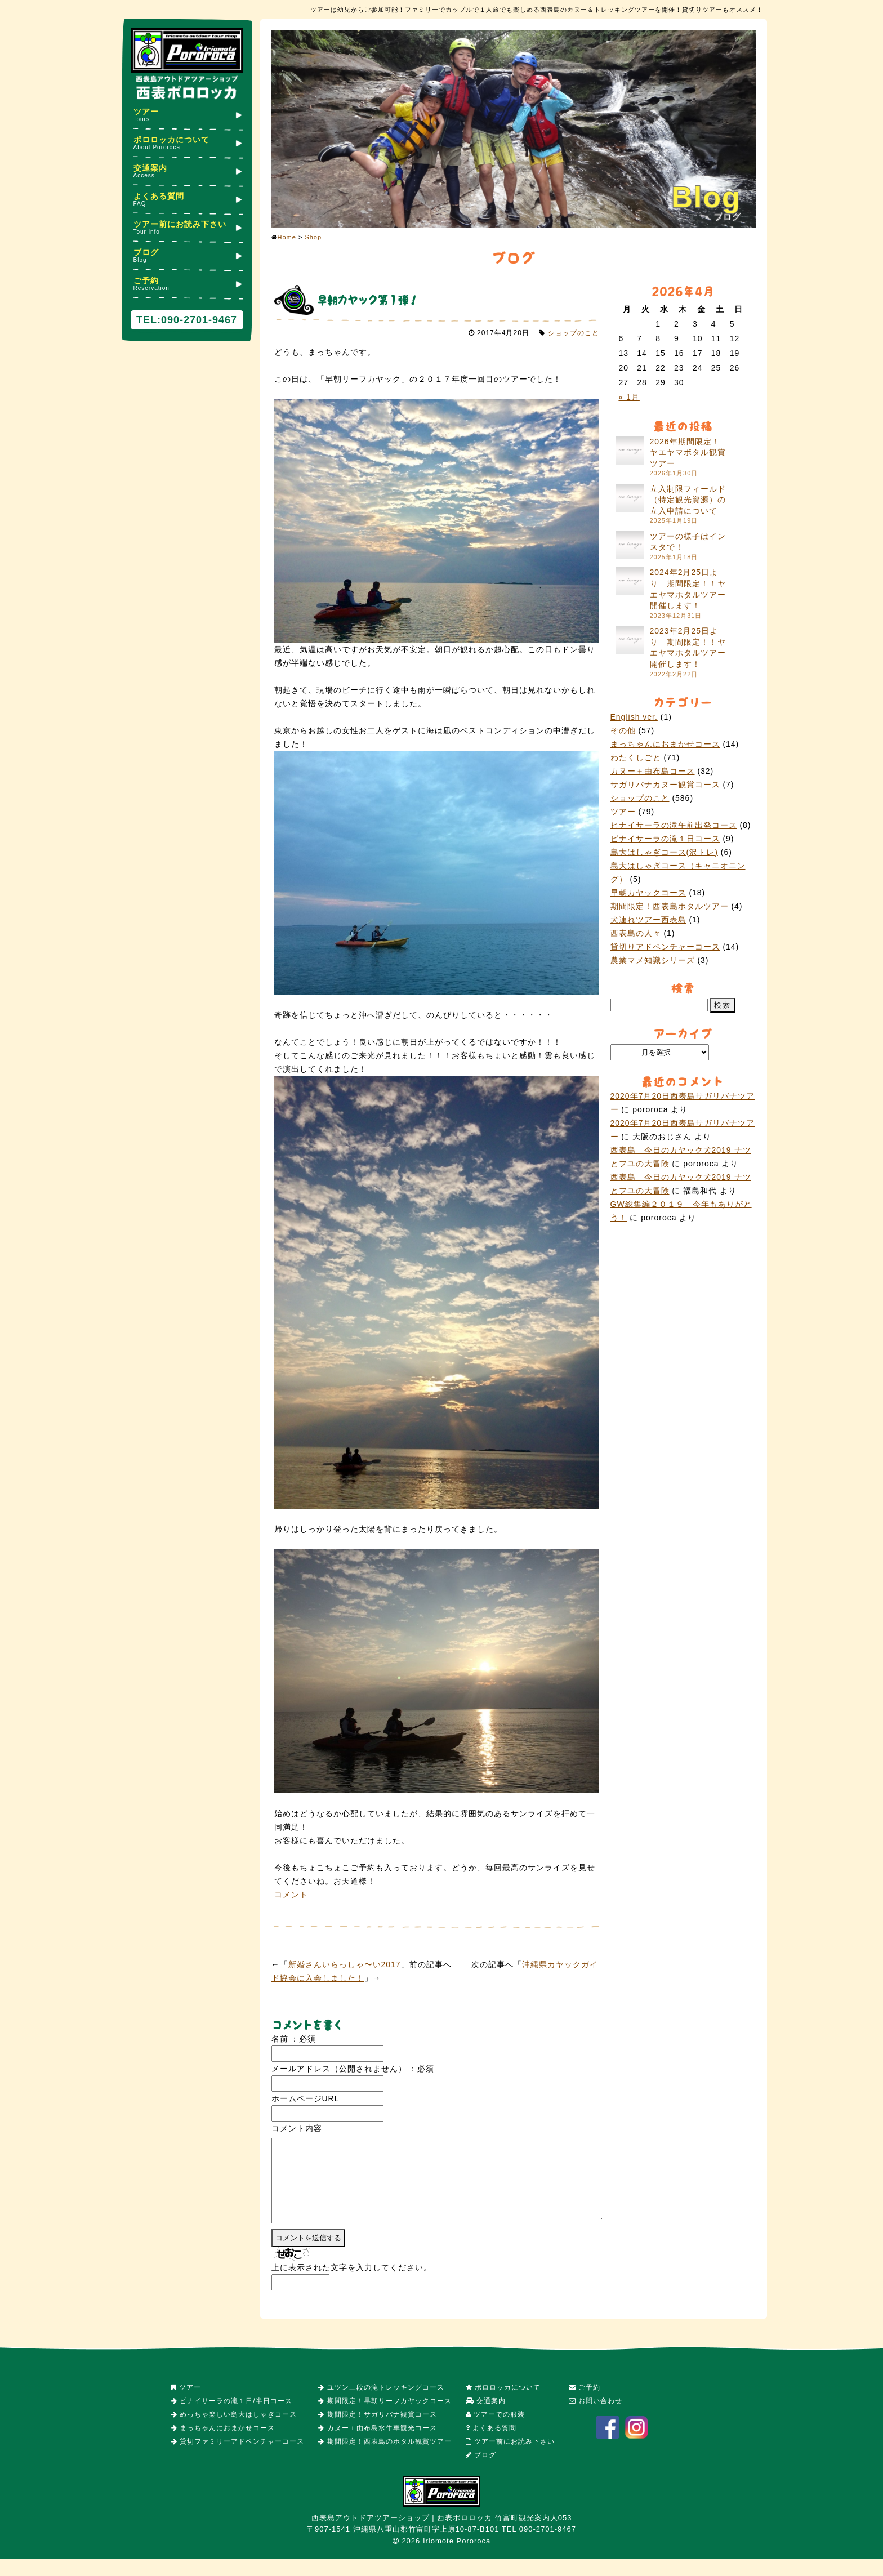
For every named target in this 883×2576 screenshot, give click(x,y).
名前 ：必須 (293, 2038)
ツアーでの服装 (495, 2431)
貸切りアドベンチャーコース (665, 946)
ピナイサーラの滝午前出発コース (673, 825)
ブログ (186, 255)
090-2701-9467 (199, 320)
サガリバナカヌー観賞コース (665, 784)
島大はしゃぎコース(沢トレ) (664, 852)
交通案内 (186, 171)
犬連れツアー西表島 (648, 919)
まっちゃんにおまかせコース (665, 743)
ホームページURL (305, 2098)
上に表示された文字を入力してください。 (351, 2284)
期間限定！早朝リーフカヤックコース (384, 2418)
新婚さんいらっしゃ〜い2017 (344, 1964)
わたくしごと (635, 757)
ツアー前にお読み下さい (186, 227)
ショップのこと (573, 333)
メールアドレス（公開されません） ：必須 (353, 2068)
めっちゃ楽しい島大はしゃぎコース (234, 2431)
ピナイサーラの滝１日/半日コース (231, 2418)
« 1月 (628, 397)
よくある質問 (186, 199)
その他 (623, 730)
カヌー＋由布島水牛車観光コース (377, 2445)
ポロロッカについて (186, 142)
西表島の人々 (635, 933)
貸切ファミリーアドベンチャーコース (237, 2458)
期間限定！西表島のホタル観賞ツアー (384, 2458)
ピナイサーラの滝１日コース (665, 838)
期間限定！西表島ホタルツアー (669, 906)
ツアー (186, 114)
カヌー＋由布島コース (652, 771)
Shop (313, 237)
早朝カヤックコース (648, 892)
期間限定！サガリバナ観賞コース (377, 2431)
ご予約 (186, 283)
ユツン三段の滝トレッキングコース (381, 2404)
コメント (291, 1894)
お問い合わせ (595, 2418)
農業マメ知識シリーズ (652, 960)
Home (287, 237)
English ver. (634, 716)
